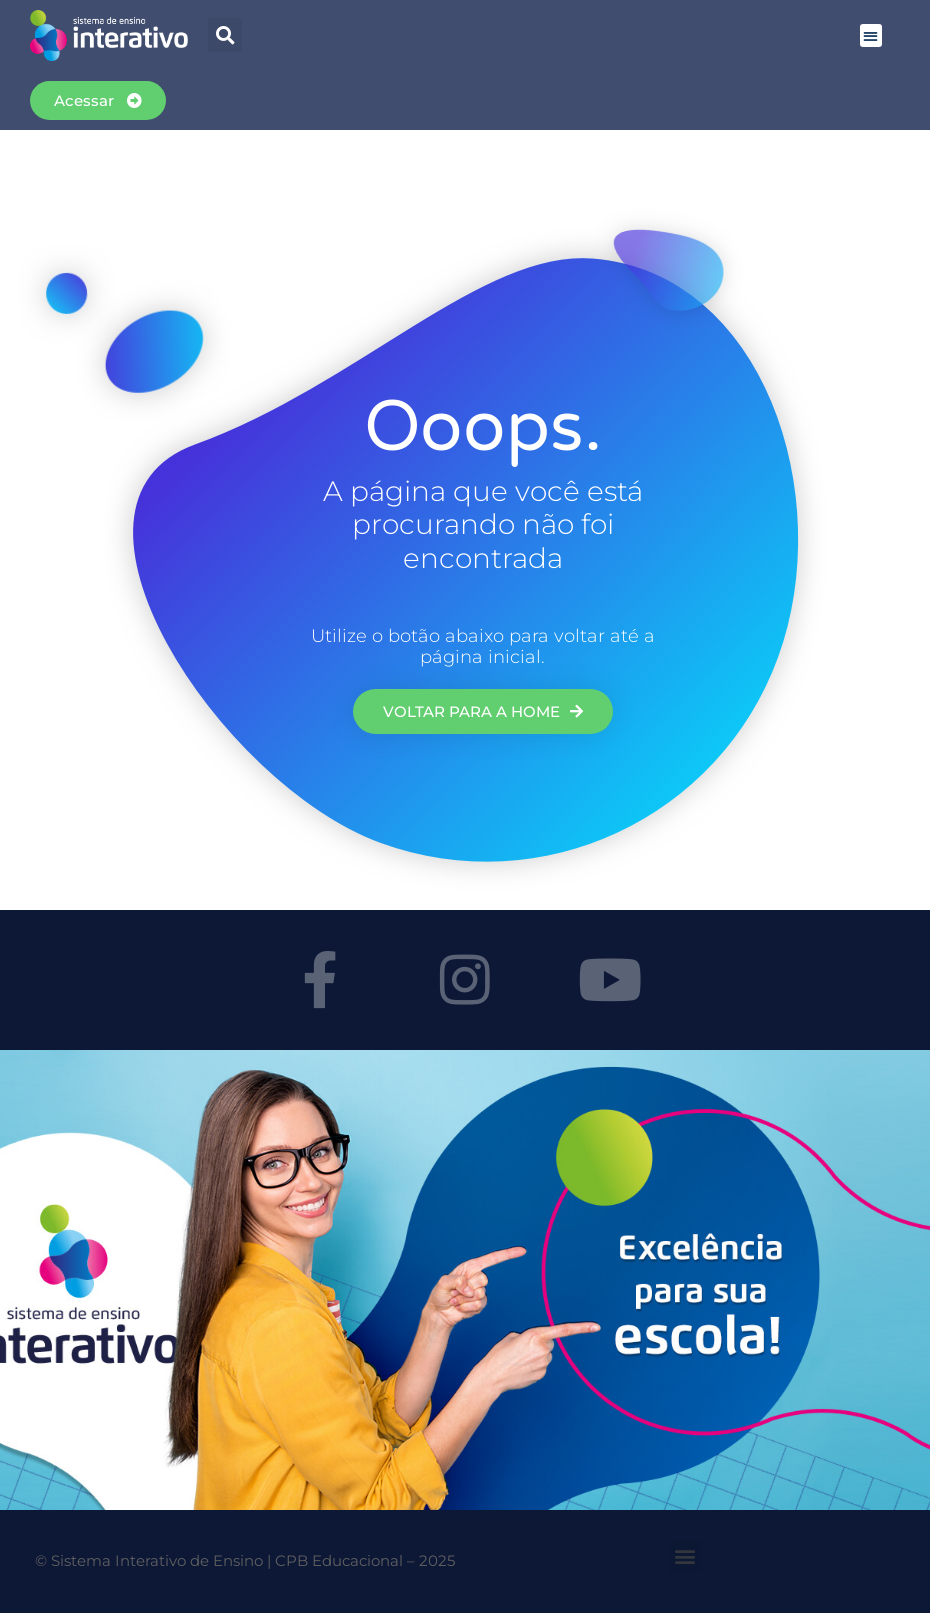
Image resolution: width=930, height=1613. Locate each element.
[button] (871, 35)
